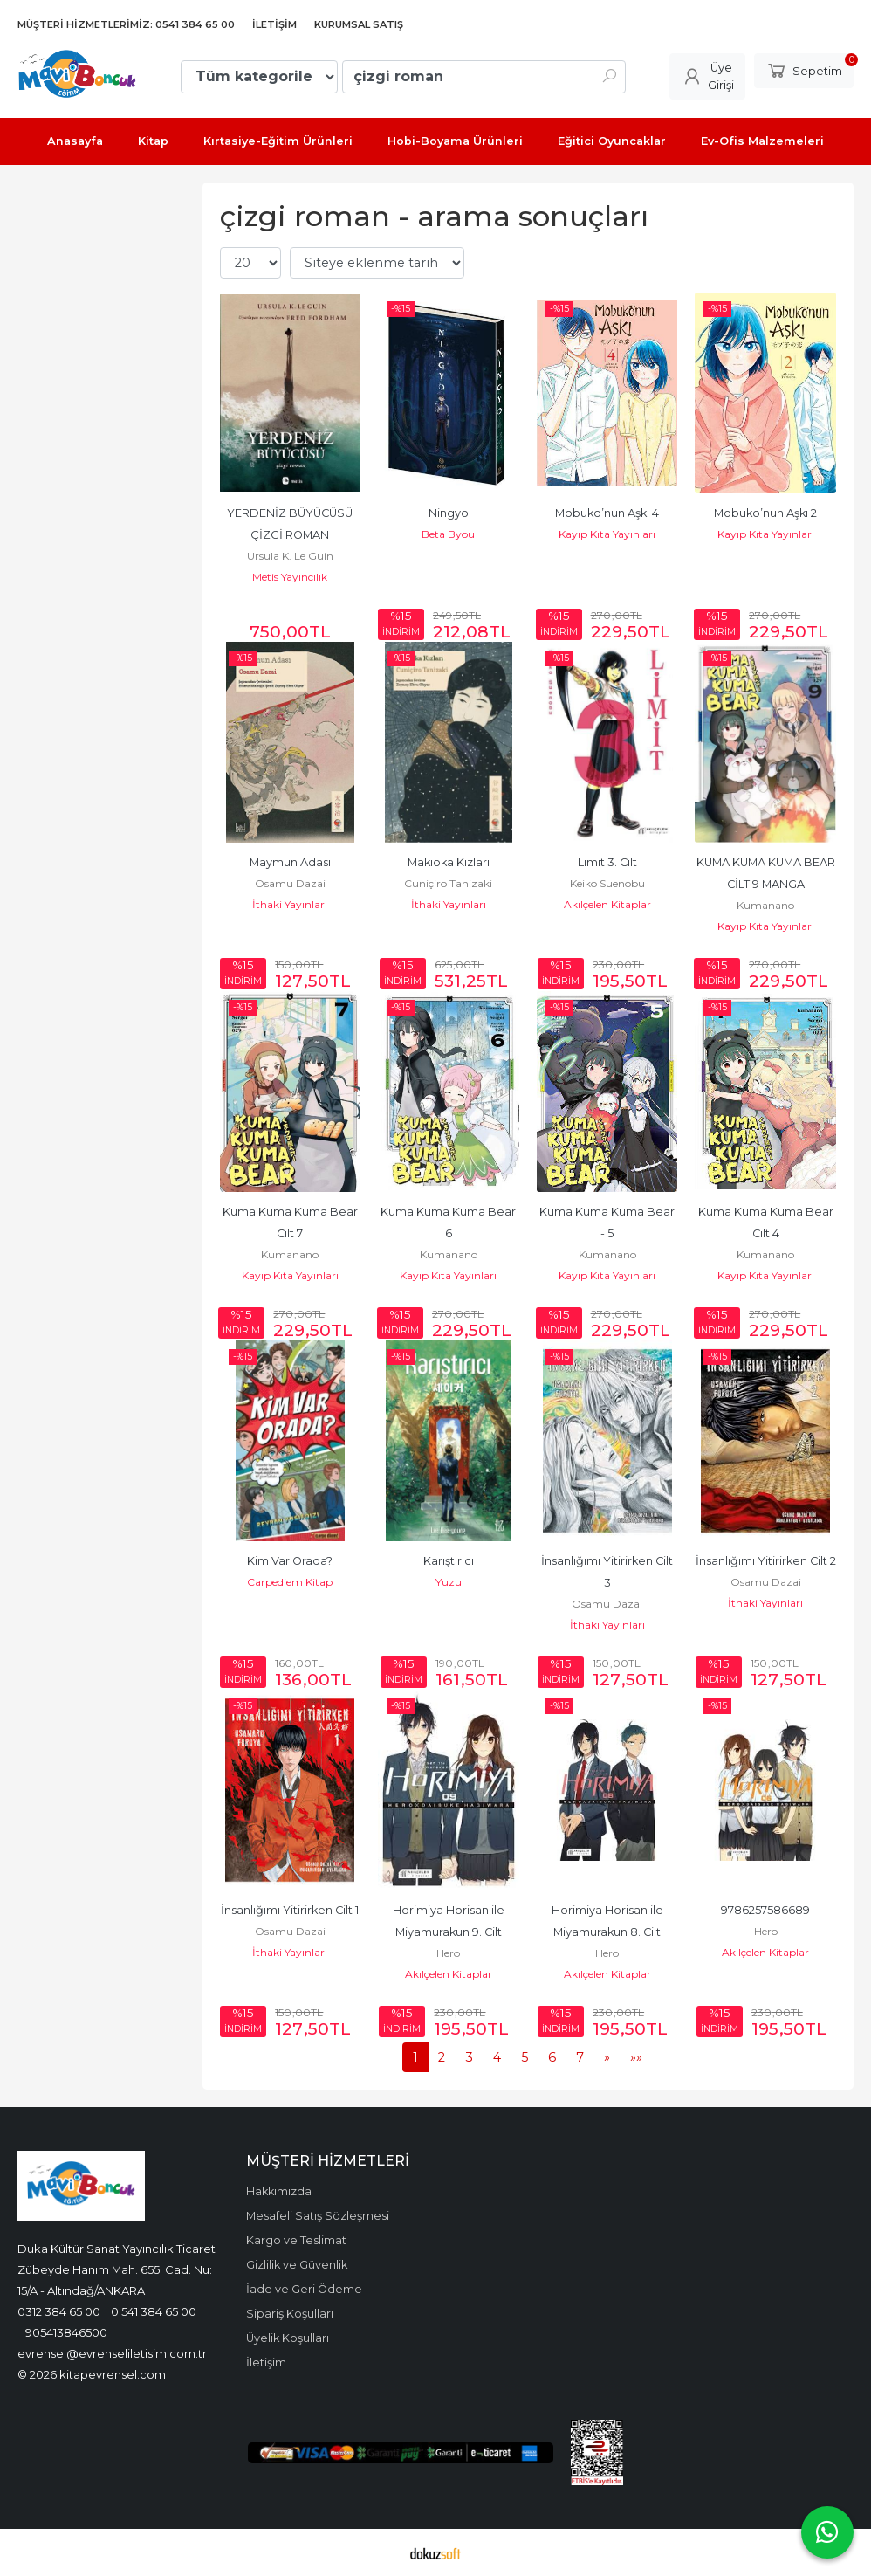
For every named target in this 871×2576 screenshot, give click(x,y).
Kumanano (765, 905)
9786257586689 (765, 1910)
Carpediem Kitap (290, 1581)
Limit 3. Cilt (607, 862)
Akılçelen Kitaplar (607, 904)
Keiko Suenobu (607, 883)
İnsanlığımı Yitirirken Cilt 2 (766, 1560)
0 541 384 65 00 (153, 2311)
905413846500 (66, 2332)
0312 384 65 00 (58, 2311)
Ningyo (449, 513)
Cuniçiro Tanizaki (448, 883)
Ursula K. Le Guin (290, 555)
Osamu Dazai (290, 883)
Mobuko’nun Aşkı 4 (607, 513)
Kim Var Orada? (290, 1560)
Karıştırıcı (448, 1560)
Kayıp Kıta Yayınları (607, 534)
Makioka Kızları (449, 862)
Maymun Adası (290, 862)
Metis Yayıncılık (289, 576)
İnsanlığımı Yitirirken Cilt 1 (290, 1910)
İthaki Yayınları (289, 904)
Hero (448, 1953)
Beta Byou (448, 534)
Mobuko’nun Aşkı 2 (765, 513)
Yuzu (449, 1581)
